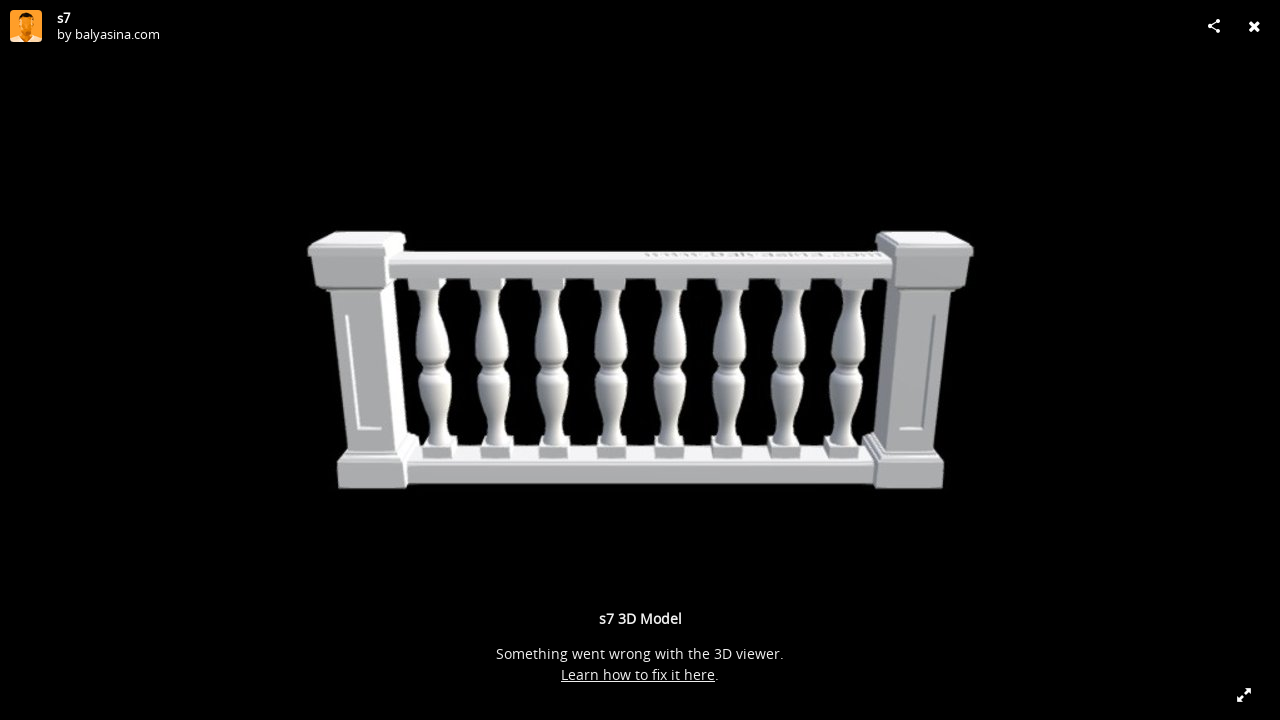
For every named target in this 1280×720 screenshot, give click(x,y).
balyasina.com (117, 34)
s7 (63, 18)
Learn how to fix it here (638, 674)
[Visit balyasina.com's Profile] (26, 26)
